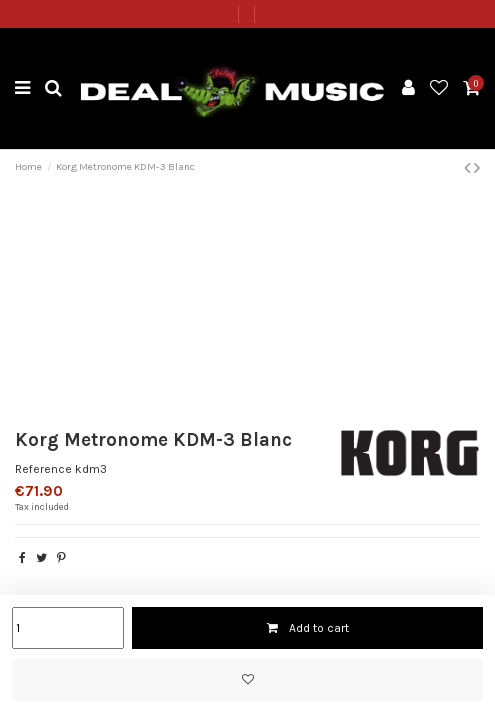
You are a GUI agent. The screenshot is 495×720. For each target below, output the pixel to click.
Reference (43, 469)
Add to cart (307, 628)
